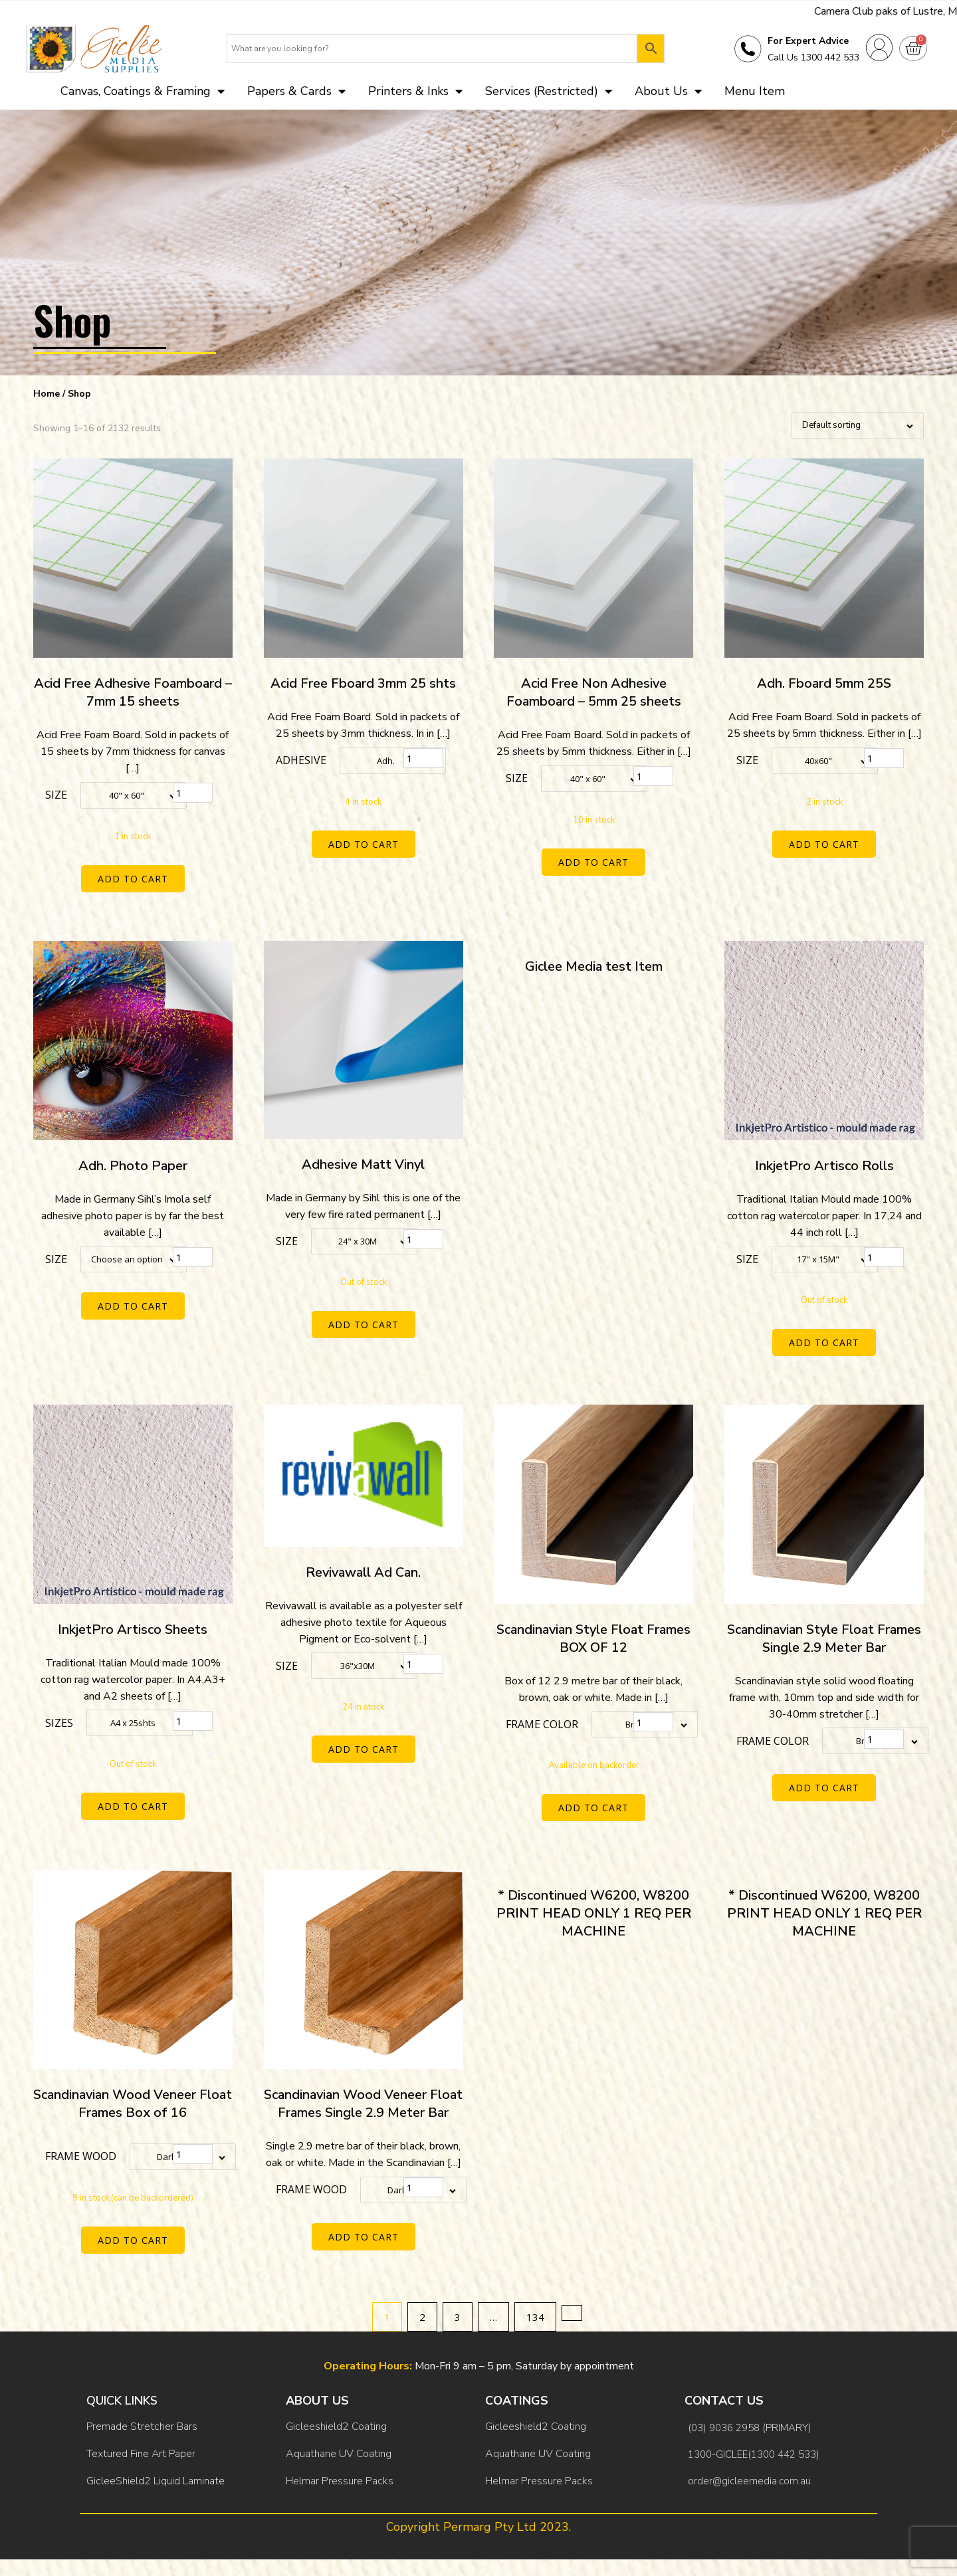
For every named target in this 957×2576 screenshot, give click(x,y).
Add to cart (133, 878)
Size (56, 794)
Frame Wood (80, 2156)
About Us (668, 91)
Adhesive (301, 760)
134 (535, 2317)
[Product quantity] (193, 793)
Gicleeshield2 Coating (336, 2426)
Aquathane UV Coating (338, 2453)
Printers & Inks (415, 91)
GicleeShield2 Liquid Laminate (155, 2481)
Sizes (59, 1723)
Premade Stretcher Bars (141, 2426)
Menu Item (754, 91)
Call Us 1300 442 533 (813, 57)
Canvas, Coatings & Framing (142, 91)
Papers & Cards (296, 91)
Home (46, 393)
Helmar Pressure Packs (339, 2481)
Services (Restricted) (548, 91)
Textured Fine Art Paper (140, 2453)
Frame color (542, 1724)
